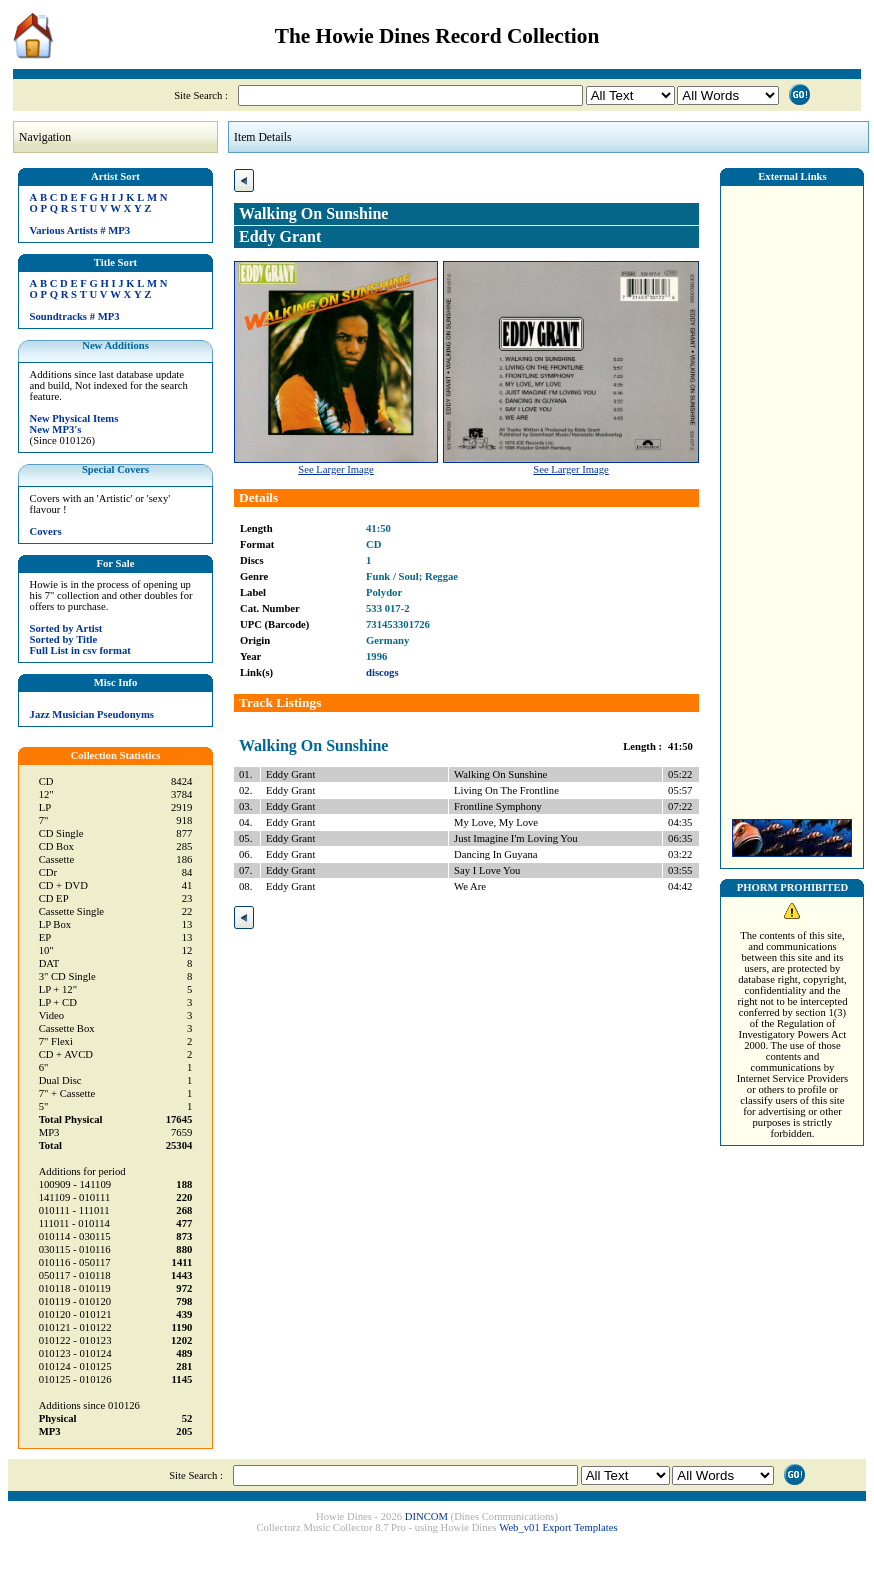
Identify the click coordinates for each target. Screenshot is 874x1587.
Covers (46, 531)
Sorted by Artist (66, 628)
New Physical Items (74, 418)
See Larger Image (336, 469)
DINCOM (426, 1516)
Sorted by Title (64, 639)
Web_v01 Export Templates (558, 1527)
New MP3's (56, 429)
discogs (382, 672)
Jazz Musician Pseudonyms (92, 714)
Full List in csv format (80, 650)
